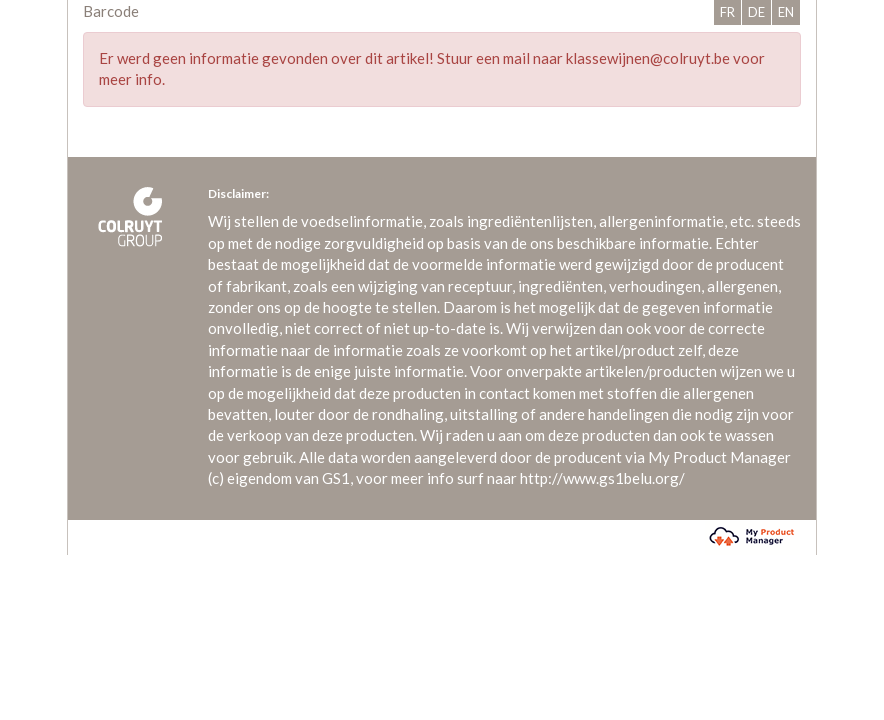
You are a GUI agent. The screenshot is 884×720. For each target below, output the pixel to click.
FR (727, 12)
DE (756, 12)
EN (786, 12)
